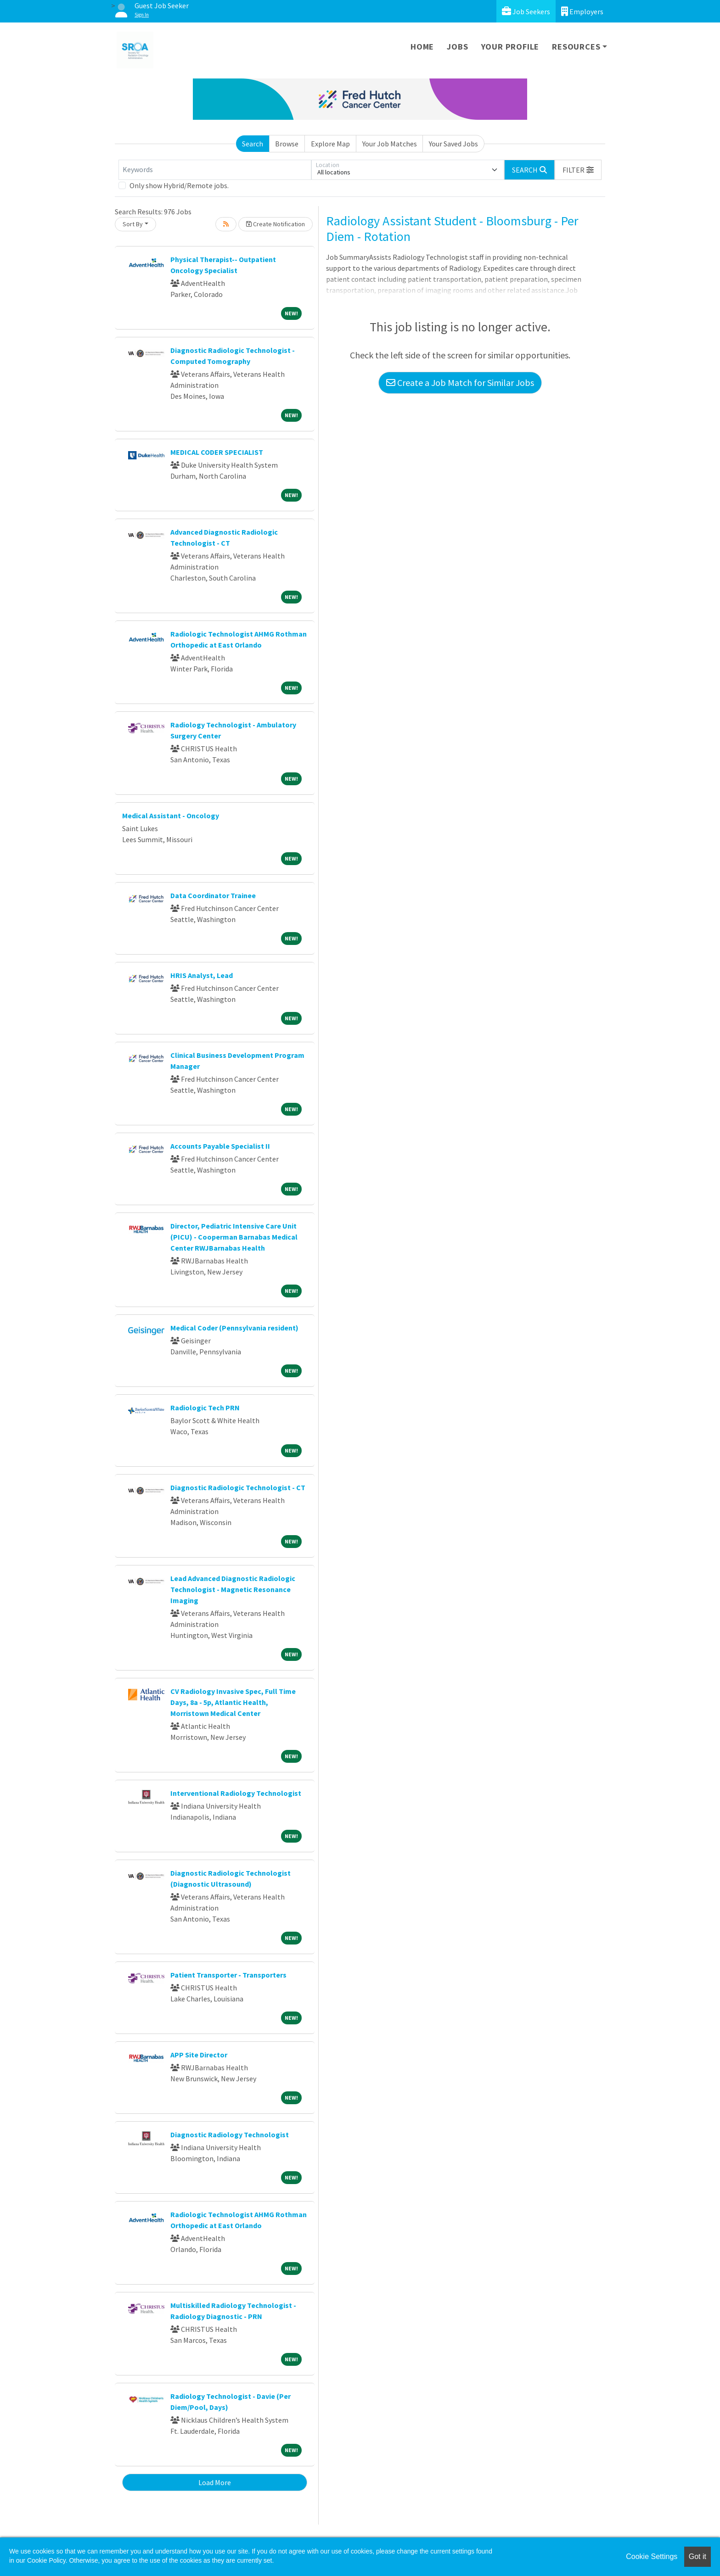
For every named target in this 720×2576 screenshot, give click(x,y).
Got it (697, 2556)
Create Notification (275, 224)
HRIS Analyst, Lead (201, 975)
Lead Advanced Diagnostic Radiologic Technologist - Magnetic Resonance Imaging (232, 1589)
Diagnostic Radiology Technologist (229, 2134)
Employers (582, 11)
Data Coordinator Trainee (213, 895)
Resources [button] (576, 46)
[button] (578, 170)
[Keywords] (214, 170)
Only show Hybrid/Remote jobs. (179, 185)
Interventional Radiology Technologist (235, 1793)
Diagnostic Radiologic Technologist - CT (237, 1487)
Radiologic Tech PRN (205, 1407)
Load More (214, 2482)
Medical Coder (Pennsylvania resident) (234, 1327)
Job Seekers (526, 11)
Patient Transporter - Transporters (228, 1974)
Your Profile (510, 46)
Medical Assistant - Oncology (170, 815)
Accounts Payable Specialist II (220, 1146)
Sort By (133, 224)
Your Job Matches (389, 143)
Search (252, 143)
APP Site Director (198, 2054)
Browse (286, 143)
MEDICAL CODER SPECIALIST (216, 452)
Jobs (457, 46)
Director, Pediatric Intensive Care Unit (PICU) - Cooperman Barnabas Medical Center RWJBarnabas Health (234, 1236)
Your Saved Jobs (453, 143)
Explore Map (330, 143)
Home (422, 46)
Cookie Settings (651, 2556)
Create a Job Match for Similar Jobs (460, 382)
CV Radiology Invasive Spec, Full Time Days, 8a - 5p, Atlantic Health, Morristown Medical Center (233, 1702)
